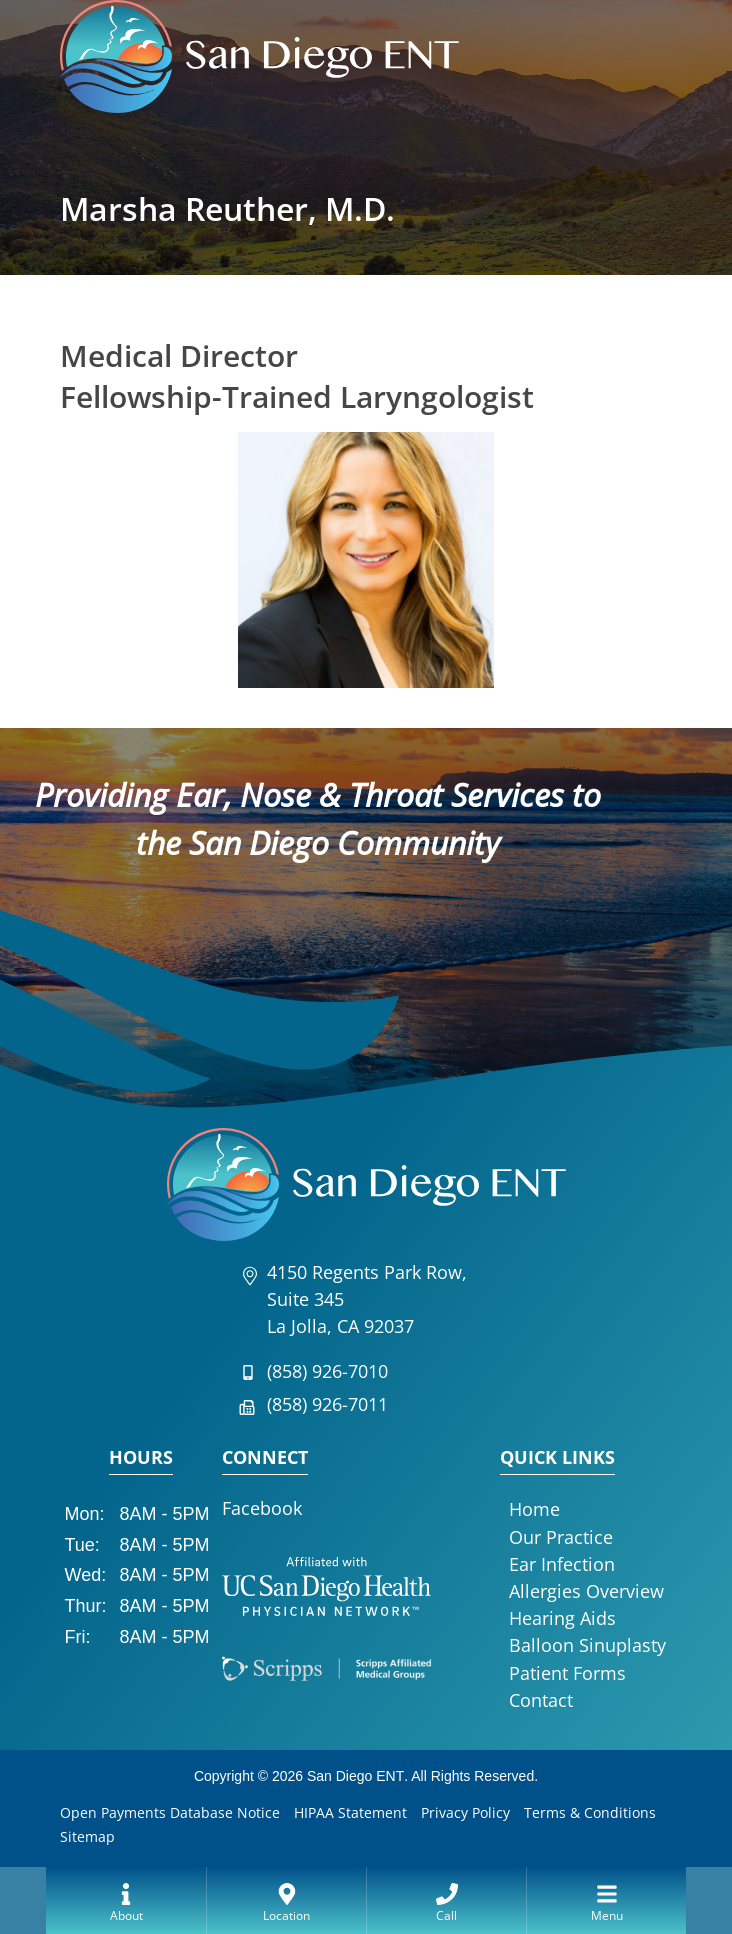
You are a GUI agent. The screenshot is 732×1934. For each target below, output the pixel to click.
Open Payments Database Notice (170, 1812)
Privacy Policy (465, 1812)
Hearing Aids (562, 1618)
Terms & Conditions (590, 1812)
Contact (541, 1700)
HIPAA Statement (350, 1812)
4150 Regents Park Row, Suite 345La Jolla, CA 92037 (367, 1299)
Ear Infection (562, 1564)
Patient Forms (567, 1673)
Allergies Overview (586, 1591)
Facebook (262, 1508)
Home (534, 1509)
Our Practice (561, 1537)
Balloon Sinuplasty (587, 1645)
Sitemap (87, 1836)
